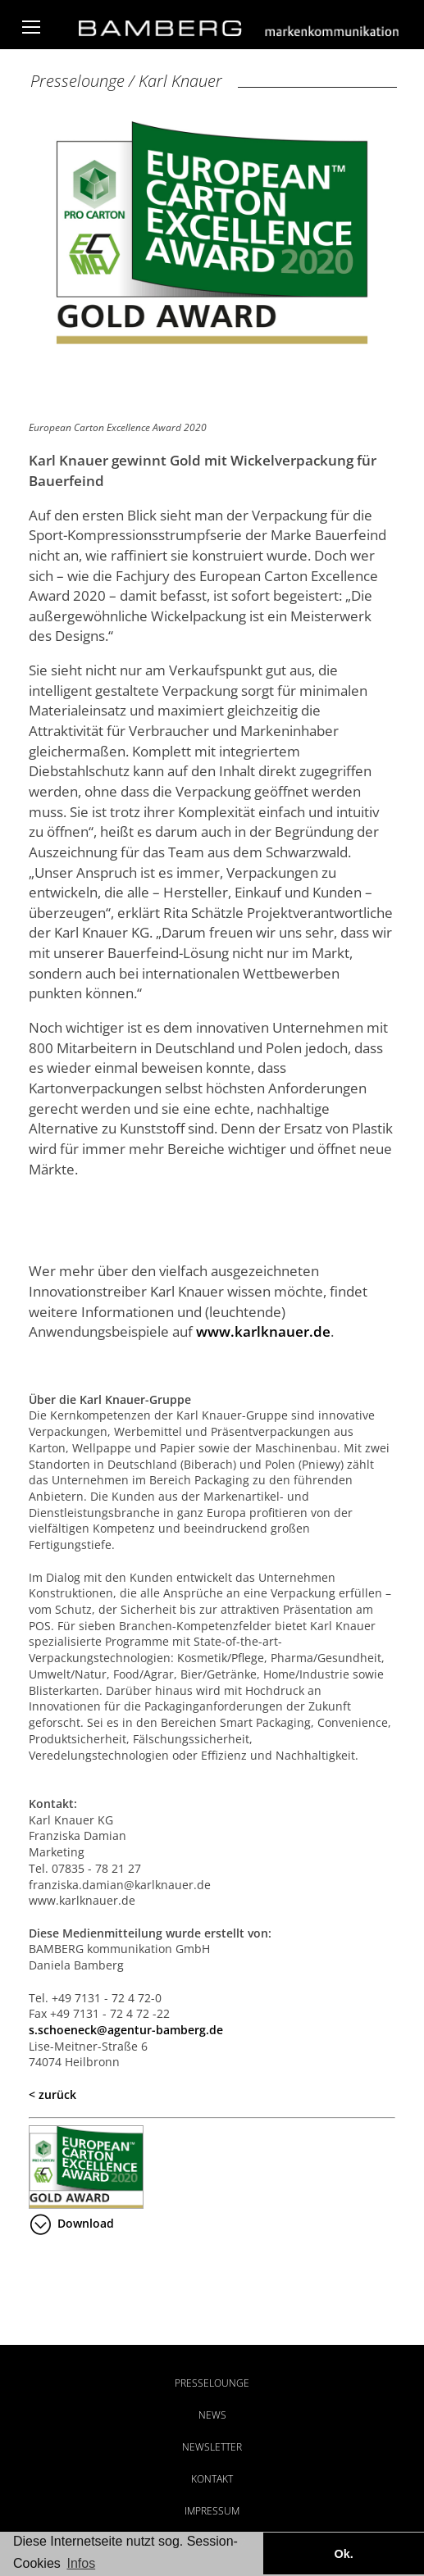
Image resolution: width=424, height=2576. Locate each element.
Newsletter (212, 2447)
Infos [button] (80, 2563)
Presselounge (212, 2383)
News (212, 2415)
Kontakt (212, 2479)
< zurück (52, 2094)
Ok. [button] (343, 2553)
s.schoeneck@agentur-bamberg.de (126, 2030)
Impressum (212, 2511)
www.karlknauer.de (263, 1331)
